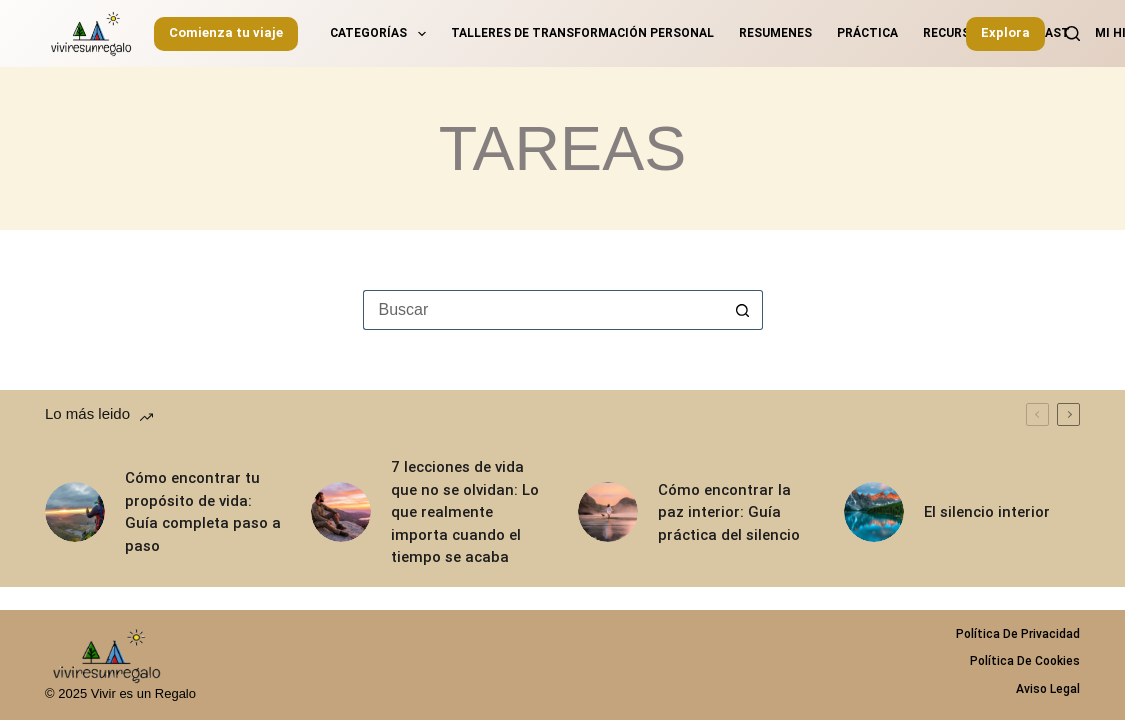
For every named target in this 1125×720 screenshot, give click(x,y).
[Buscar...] (543, 310)
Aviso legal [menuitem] (1048, 689)
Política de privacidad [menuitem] (1018, 634)
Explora (1005, 32)
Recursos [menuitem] (955, 33)
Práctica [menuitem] (867, 33)
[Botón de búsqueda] (743, 310)
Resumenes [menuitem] (775, 33)
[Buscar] (1072, 33)
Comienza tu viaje (226, 32)
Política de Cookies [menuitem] (1025, 661)
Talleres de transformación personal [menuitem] (582, 33)
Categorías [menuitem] (381, 34)
